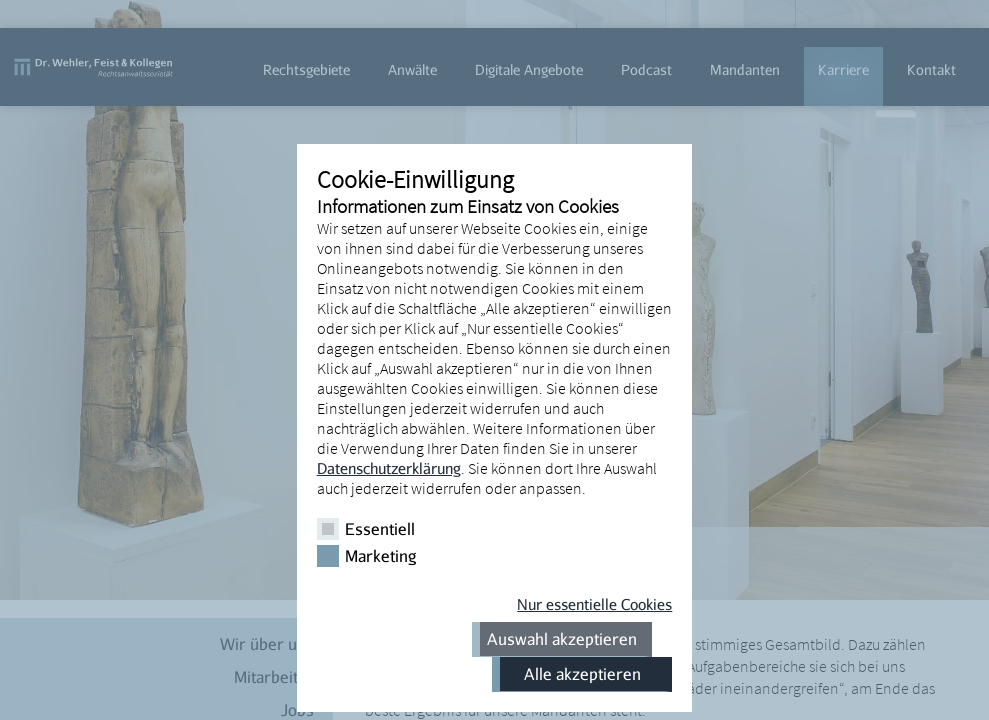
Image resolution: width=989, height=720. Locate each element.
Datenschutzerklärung (389, 468)
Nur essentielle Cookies (594, 604)
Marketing (380, 556)
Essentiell (380, 529)
